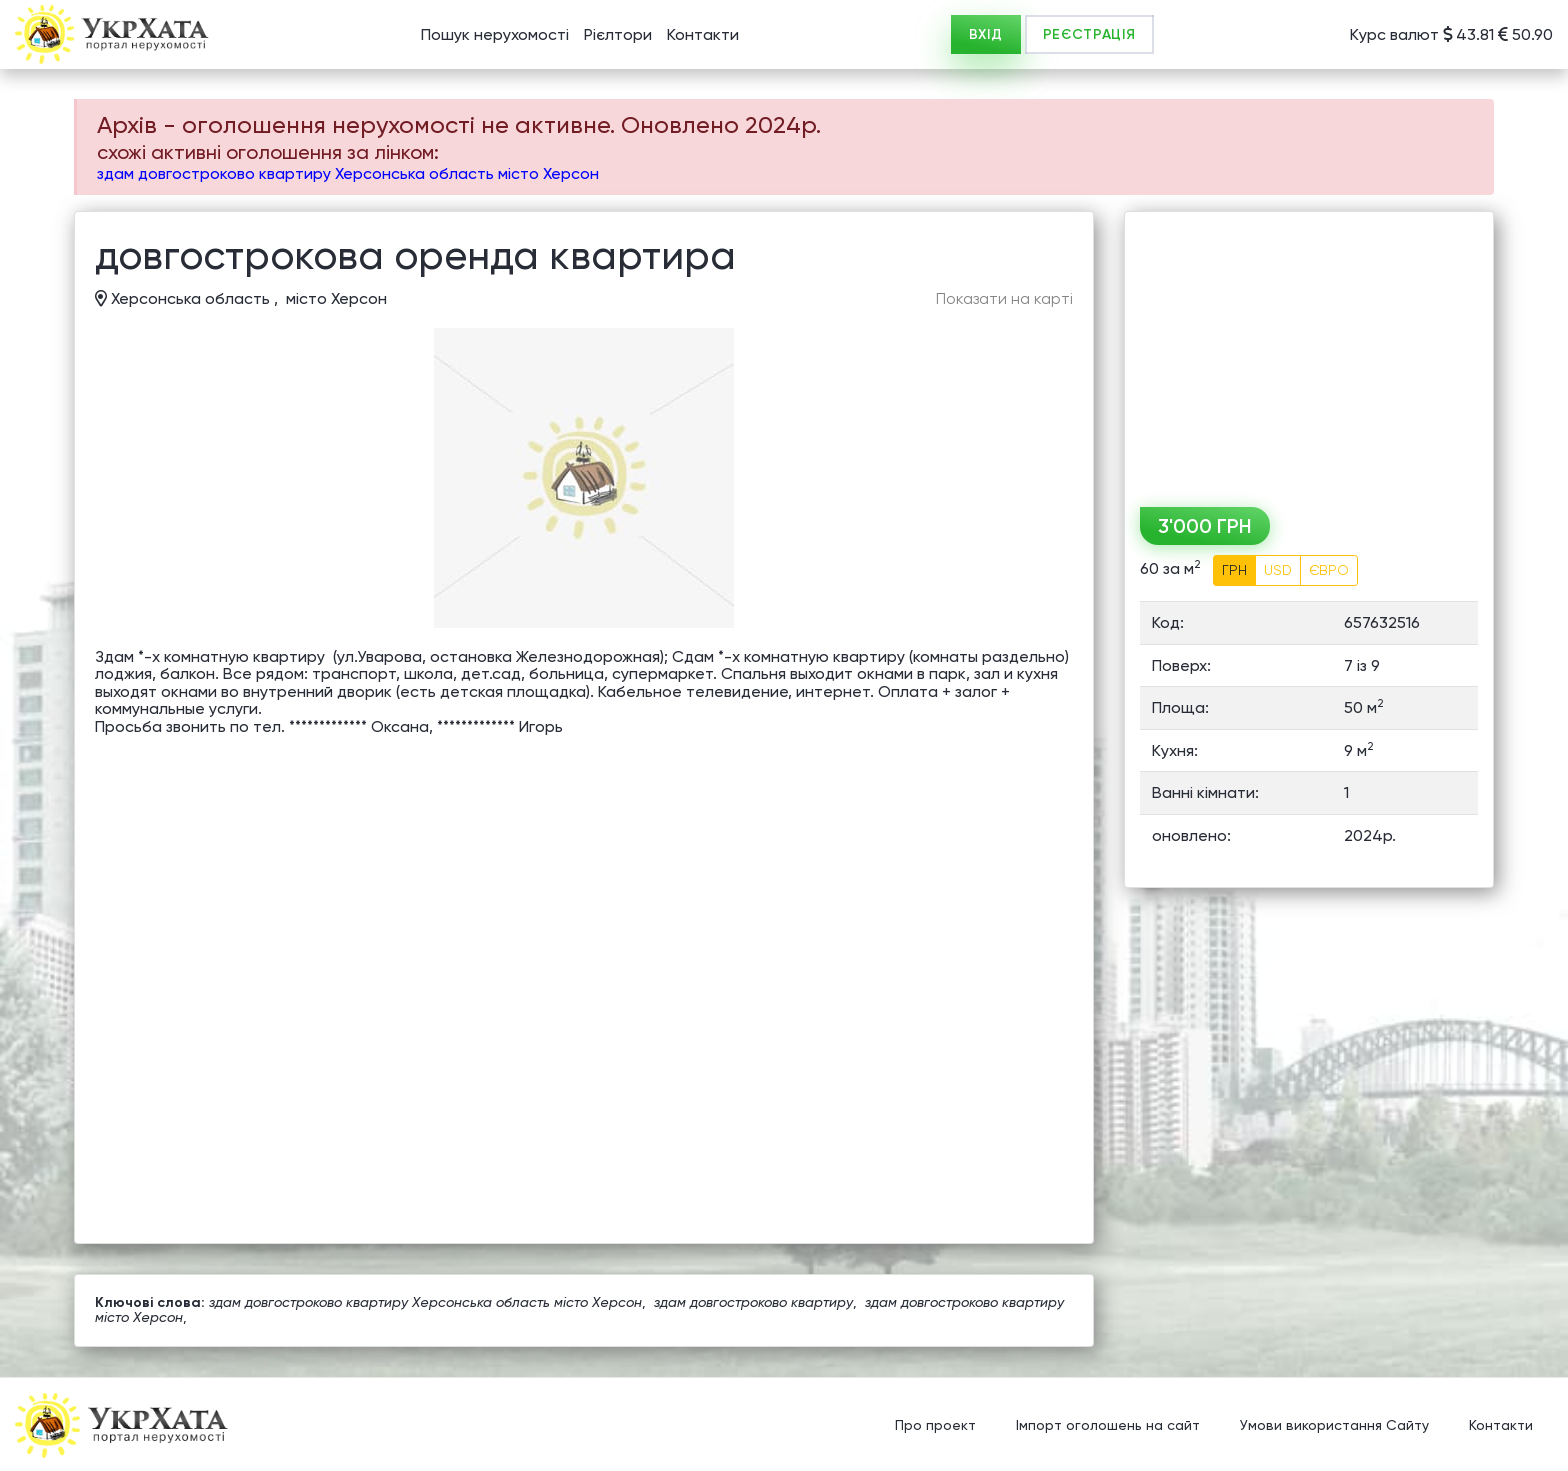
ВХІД (986, 34)
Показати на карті (1004, 299)
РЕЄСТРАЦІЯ (1089, 34)
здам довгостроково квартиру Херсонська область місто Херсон (348, 173)
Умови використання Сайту (1334, 1426)
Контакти (703, 34)
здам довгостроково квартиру (753, 1302)
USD (1278, 570)
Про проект (935, 1426)
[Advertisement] (1309, 352)
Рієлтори (618, 34)
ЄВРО (1329, 570)
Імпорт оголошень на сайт (1108, 1426)
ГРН (1234, 570)
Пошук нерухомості (495, 34)
